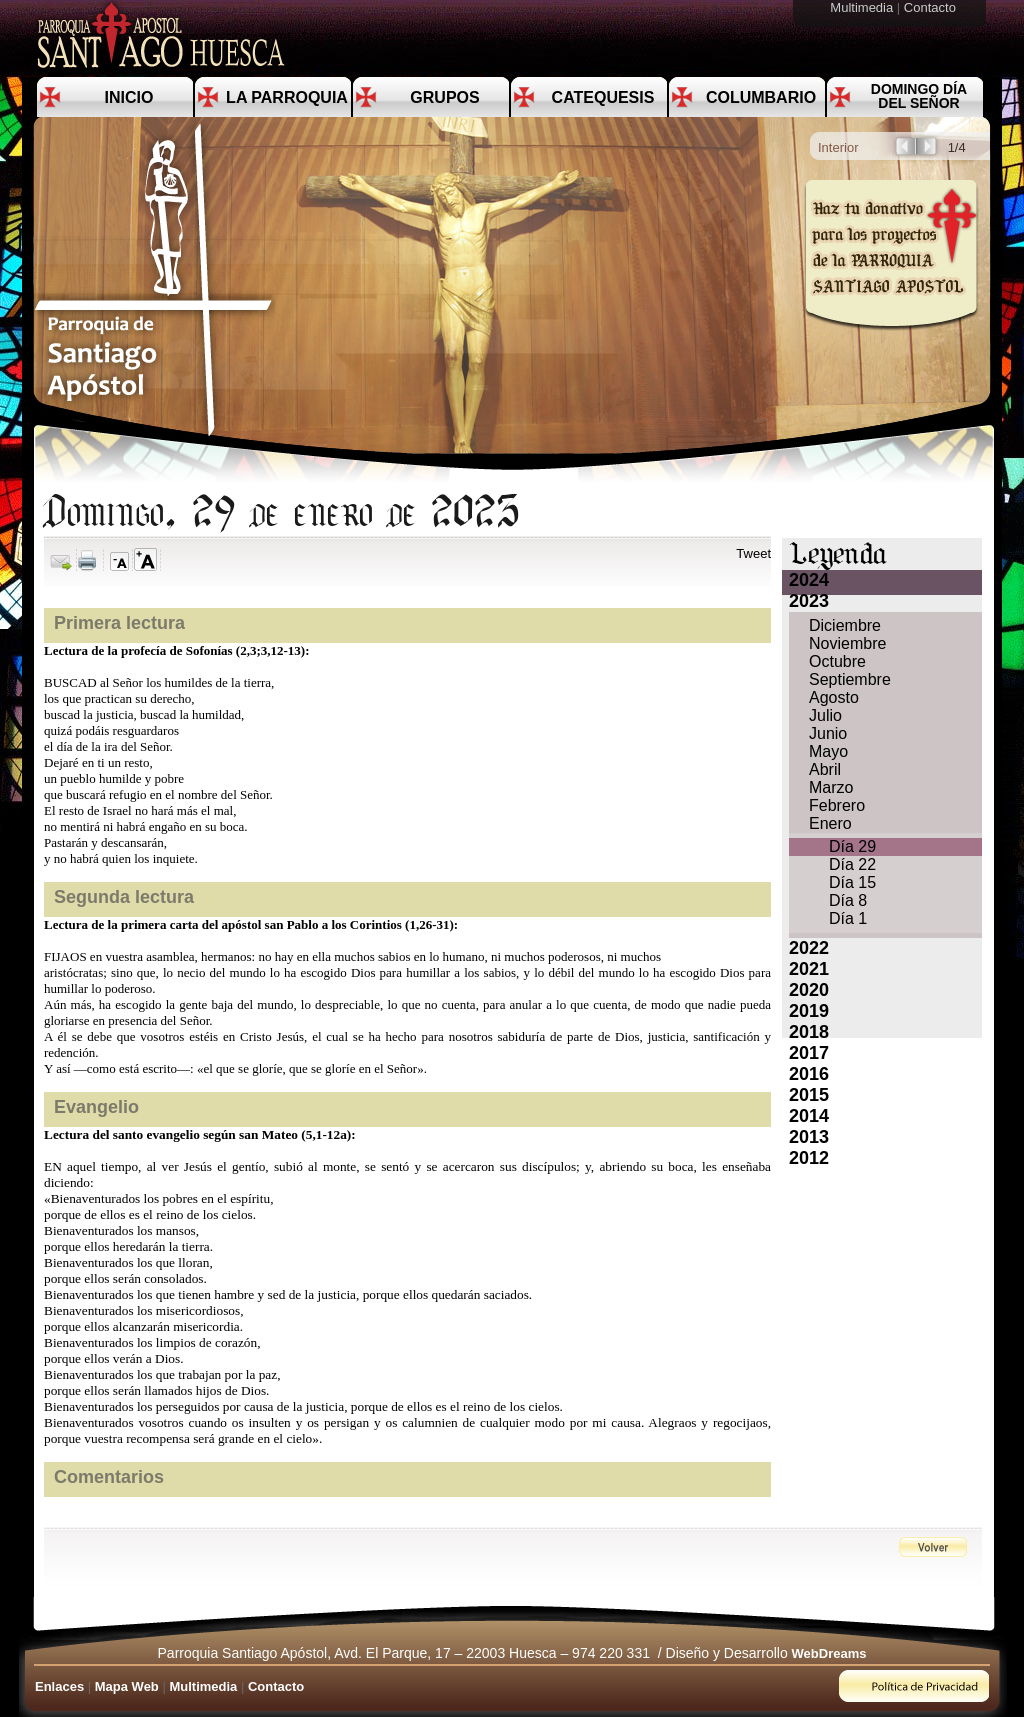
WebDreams (829, 1653)
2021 (809, 969)
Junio (828, 733)
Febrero (837, 805)
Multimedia (863, 7)
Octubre (837, 661)
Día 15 (852, 882)
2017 (809, 1053)
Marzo (831, 787)
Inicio (129, 97)
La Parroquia (287, 97)
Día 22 (852, 864)
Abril (825, 769)
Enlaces (59, 1686)
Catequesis (603, 97)
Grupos (444, 97)
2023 (809, 601)
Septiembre (850, 679)
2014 (809, 1116)
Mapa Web (127, 1686)
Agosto (834, 697)
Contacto (932, 7)
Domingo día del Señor (919, 96)
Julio (825, 715)
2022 (809, 948)
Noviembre (847, 643)
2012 (809, 1158)
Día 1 (848, 918)
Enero (830, 823)
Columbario (761, 97)
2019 (809, 1011)
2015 (809, 1095)
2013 (809, 1137)
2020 (809, 990)
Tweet (753, 553)
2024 (809, 580)
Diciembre (845, 625)
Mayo (828, 751)
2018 (809, 1032)
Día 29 (852, 846)
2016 (809, 1074)
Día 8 (848, 900)
